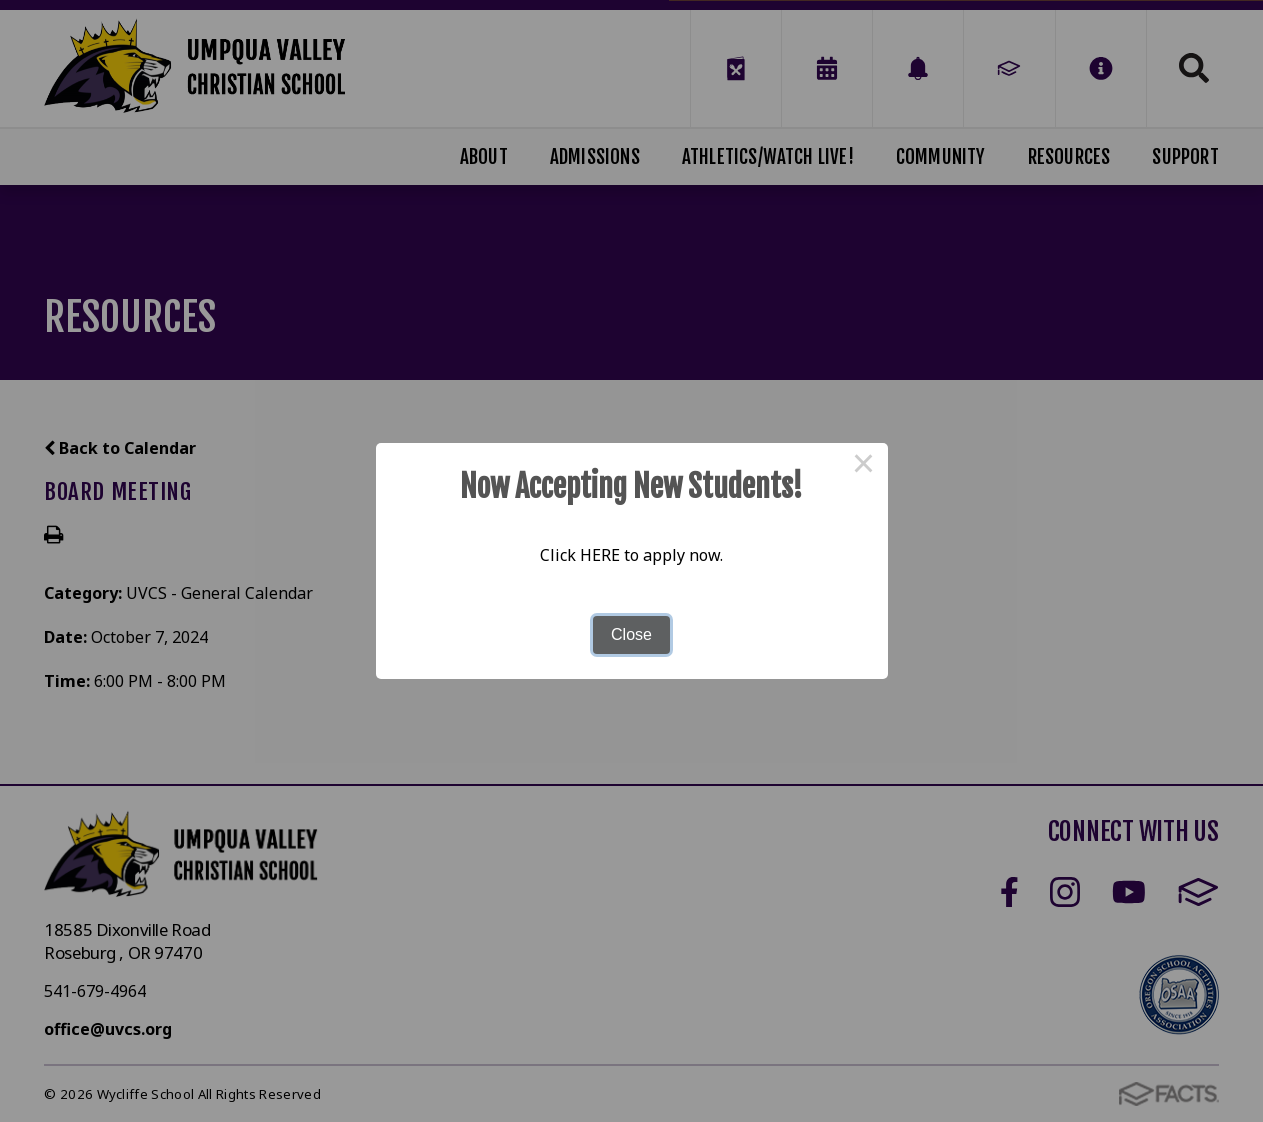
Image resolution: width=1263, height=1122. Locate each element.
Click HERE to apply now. (631, 555)
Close (631, 634)
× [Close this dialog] (864, 467)
